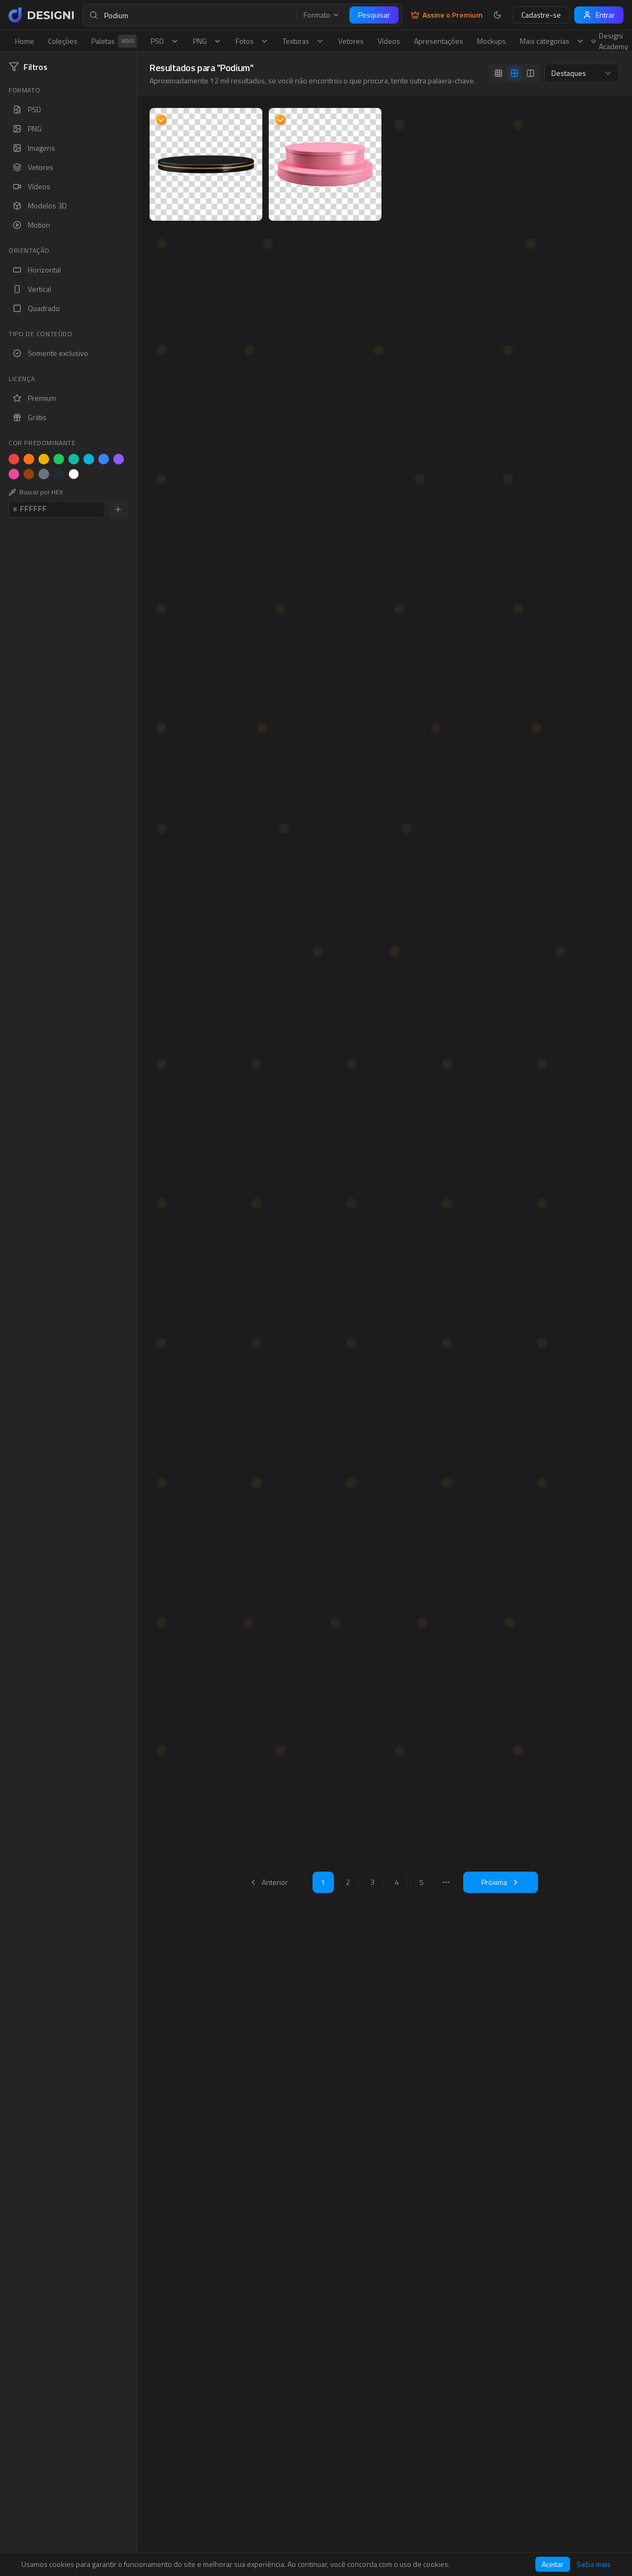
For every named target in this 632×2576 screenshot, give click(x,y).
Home (24, 40)
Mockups (491, 40)
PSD (165, 40)
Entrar (599, 14)
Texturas (303, 40)
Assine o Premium (446, 15)
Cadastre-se (541, 14)
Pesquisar (374, 14)
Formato (321, 15)
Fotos (252, 40)
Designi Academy (610, 41)
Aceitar (553, 2564)
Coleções (62, 40)
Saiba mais (593, 2564)
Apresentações (438, 40)
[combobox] (581, 73)
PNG (207, 40)
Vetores (351, 40)
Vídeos (389, 40)
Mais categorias (552, 40)
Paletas (114, 41)
